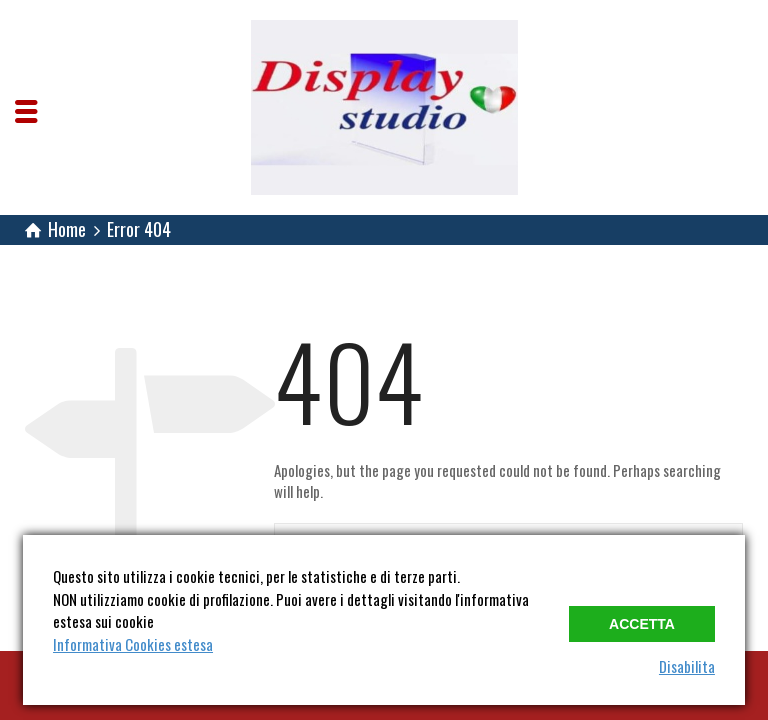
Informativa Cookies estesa (133, 644)
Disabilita (687, 666)
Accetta (642, 624)
